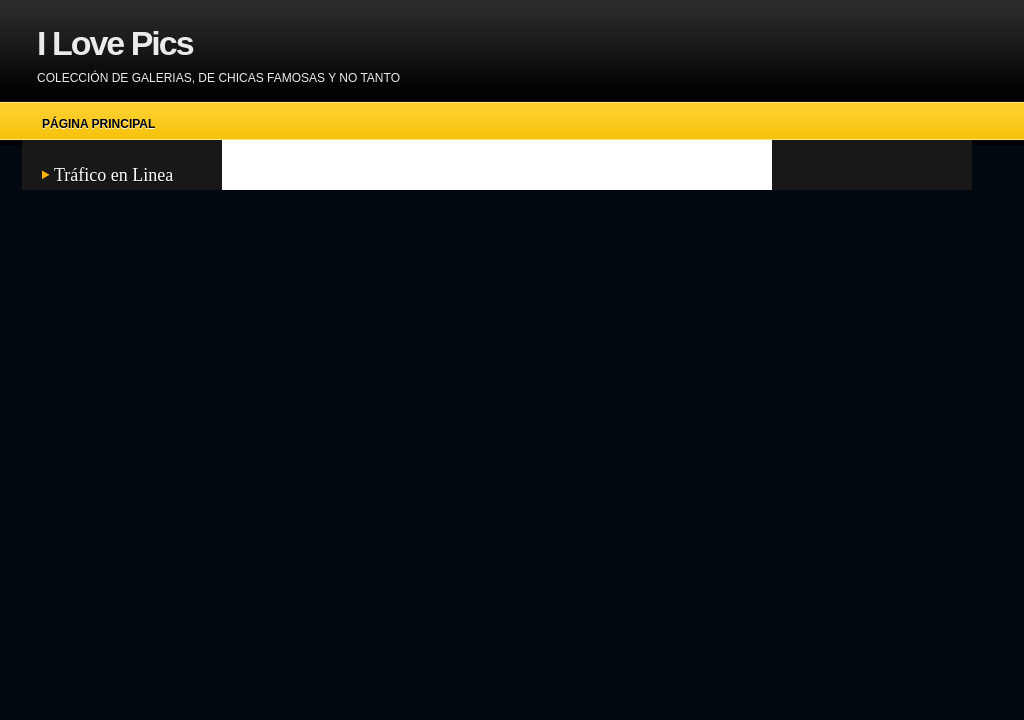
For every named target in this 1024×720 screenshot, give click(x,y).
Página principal (98, 124)
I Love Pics (115, 43)
